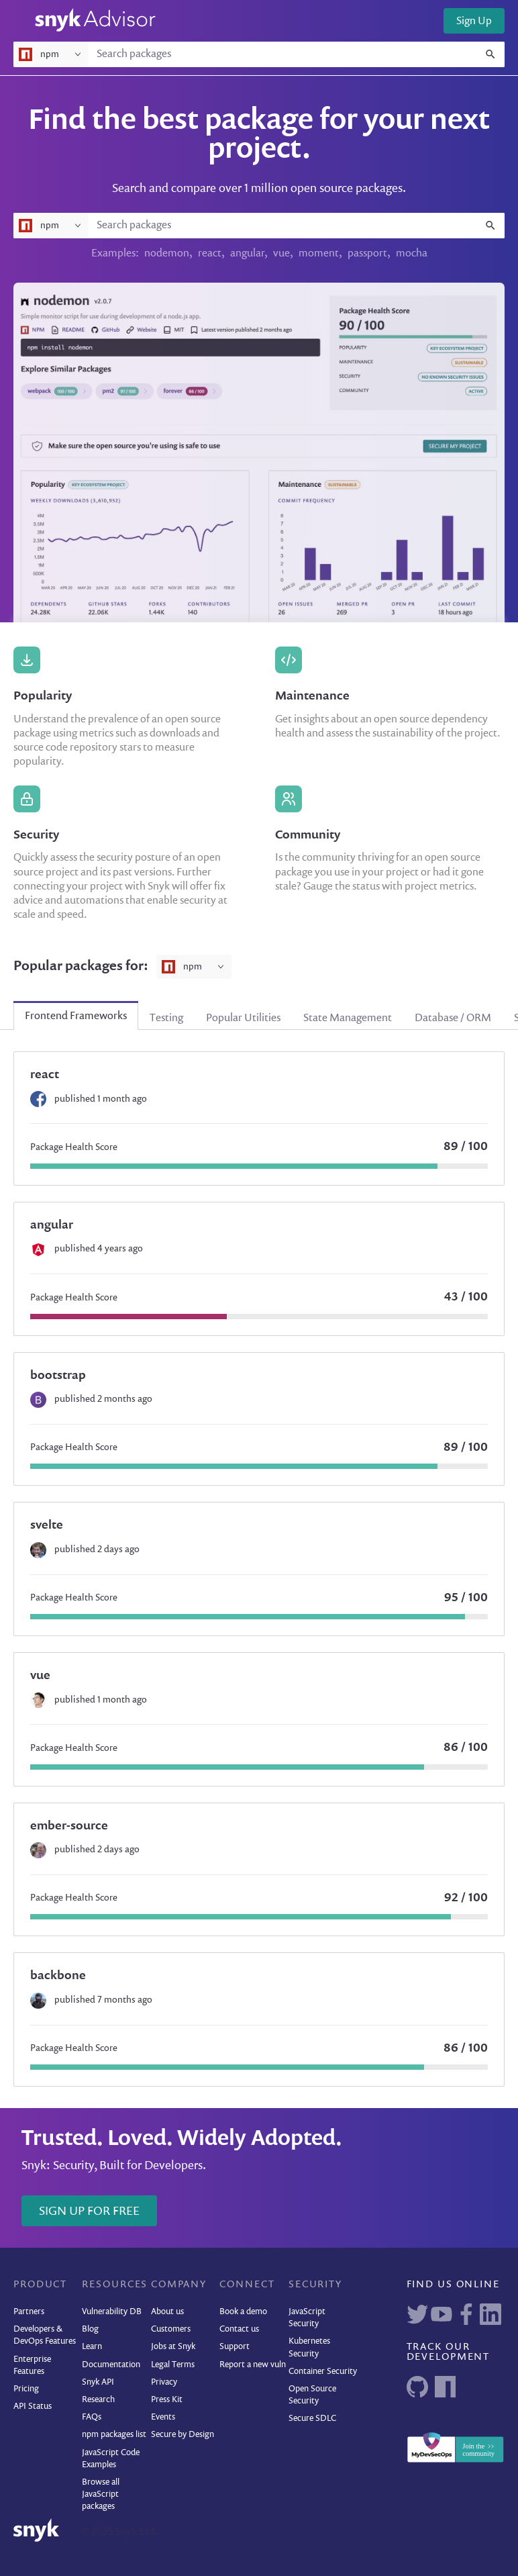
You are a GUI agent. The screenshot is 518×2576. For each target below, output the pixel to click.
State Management (347, 1018)
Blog (90, 2329)
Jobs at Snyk (173, 2346)
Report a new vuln (252, 2364)
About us (167, 2311)
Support (234, 2346)
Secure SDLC (312, 2418)
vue (281, 253)
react (209, 253)
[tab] (75, 1016)
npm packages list (114, 2434)
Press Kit (167, 2399)
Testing (166, 1018)
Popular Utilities (243, 1018)
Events (163, 2417)
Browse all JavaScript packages (100, 2494)
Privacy (164, 2382)
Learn (92, 2346)
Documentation (111, 2364)
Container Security (323, 2371)
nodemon (166, 253)
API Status (32, 2406)
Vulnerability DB (112, 2311)
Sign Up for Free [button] (89, 2211)
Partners (28, 2311)
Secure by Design (182, 2434)
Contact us (239, 2329)
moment (319, 253)
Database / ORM (453, 1018)
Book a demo (243, 2311)
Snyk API (98, 2382)
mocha (411, 253)
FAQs (91, 2417)
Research (98, 2399)
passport (367, 253)
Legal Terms (173, 2364)
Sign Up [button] (474, 21)
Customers (171, 2329)
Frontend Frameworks (76, 1016)
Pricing (26, 2389)
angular (247, 253)
